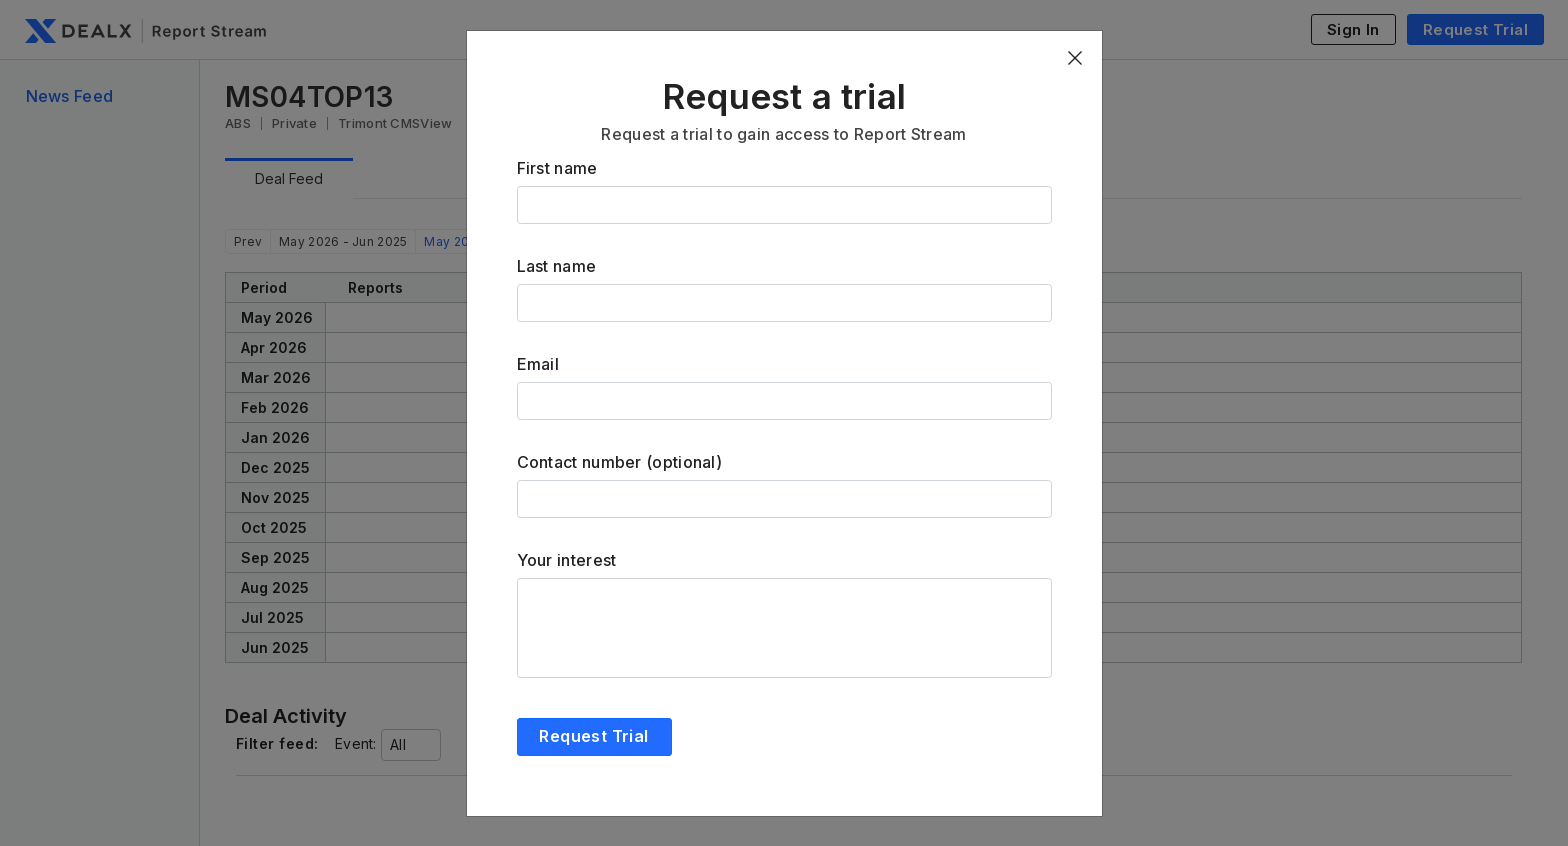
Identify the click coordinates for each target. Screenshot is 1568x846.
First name (557, 168)
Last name (557, 266)
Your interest (567, 560)
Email (538, 364)
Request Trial (593, 736)
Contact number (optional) (620, 462)
